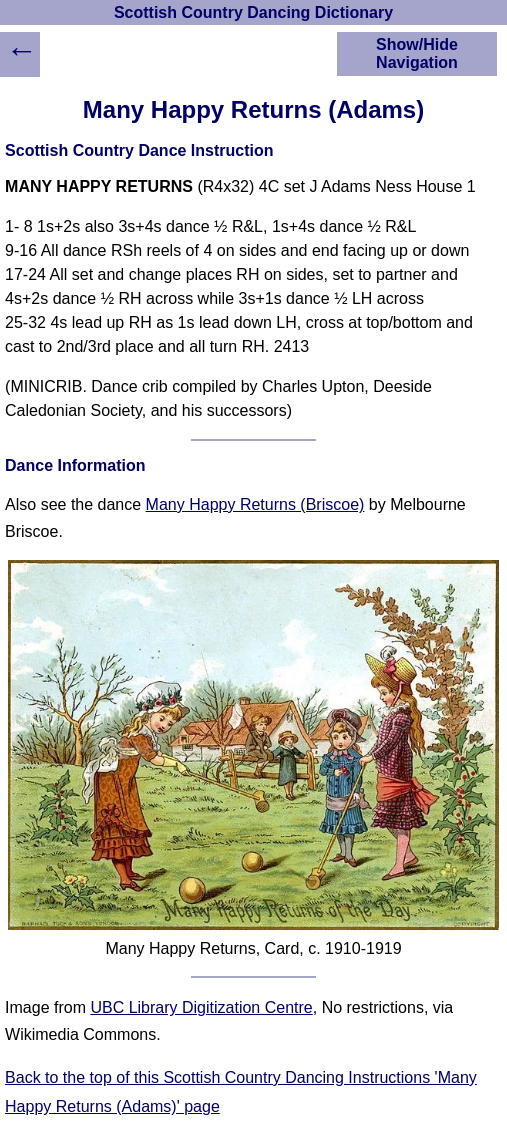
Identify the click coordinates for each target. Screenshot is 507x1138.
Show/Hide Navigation (417, 53)
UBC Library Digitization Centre (201, 1007)
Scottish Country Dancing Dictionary (253, 12)
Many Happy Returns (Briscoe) (255, 504)
